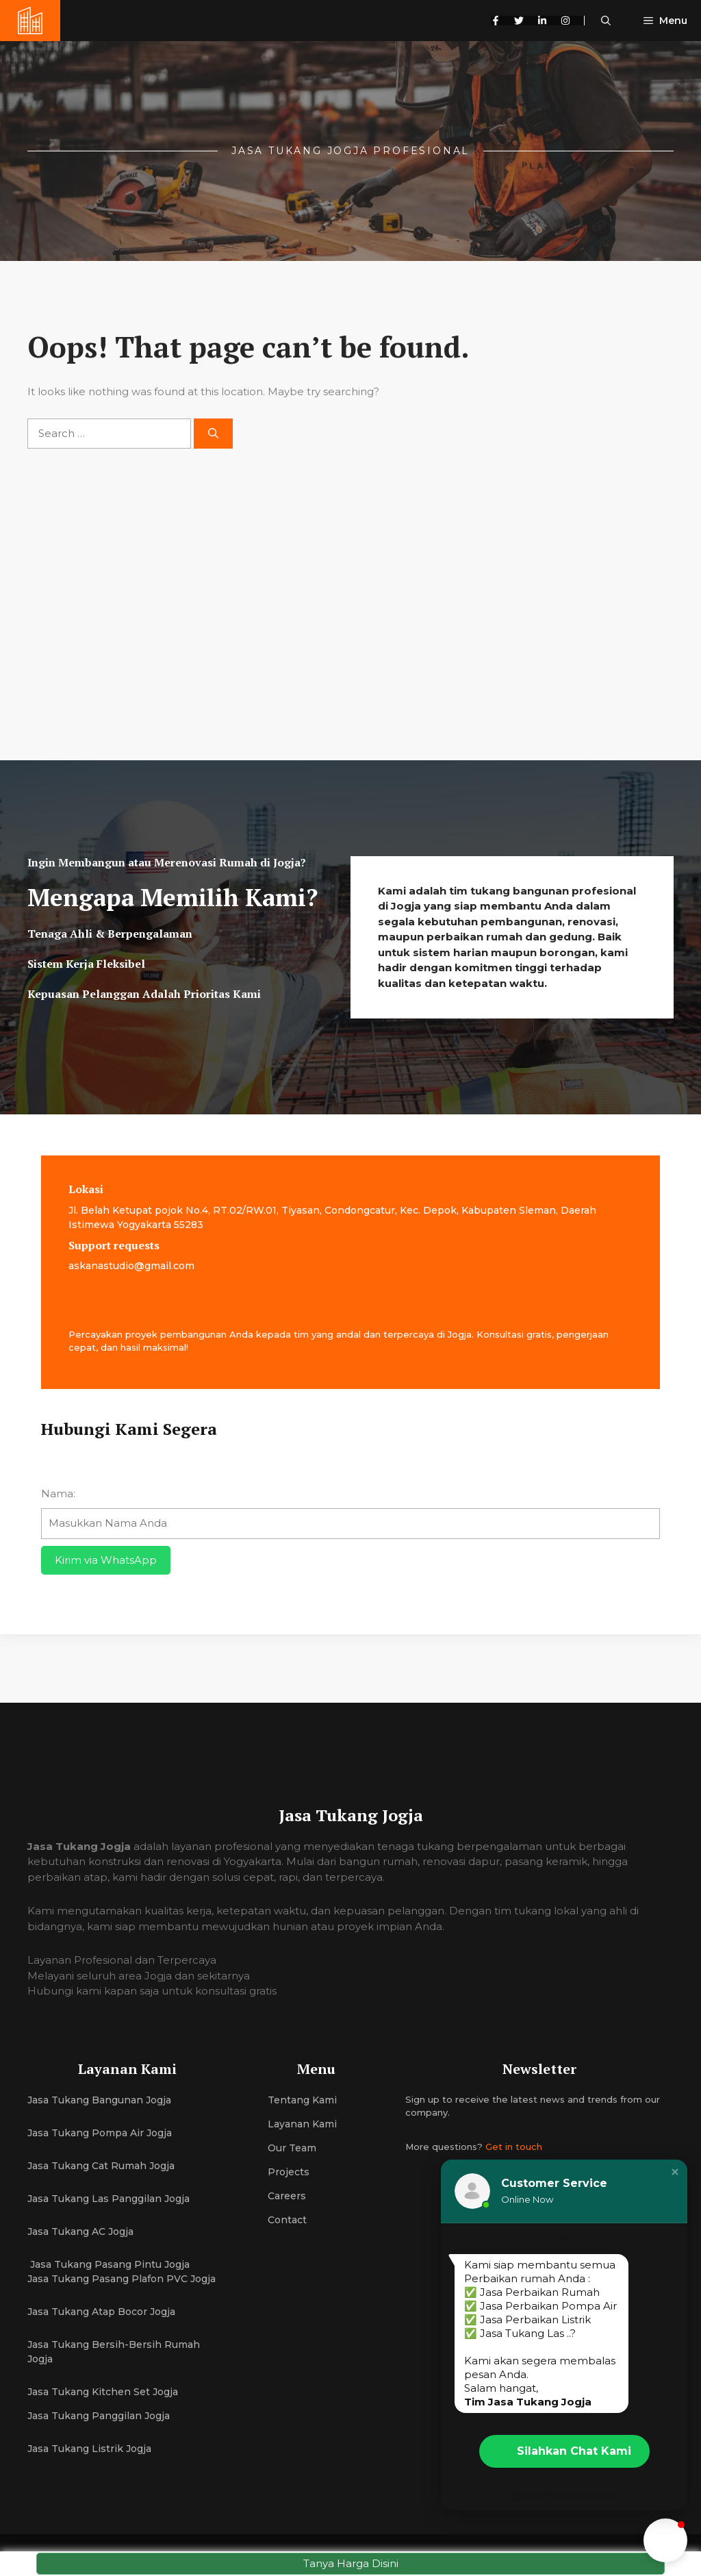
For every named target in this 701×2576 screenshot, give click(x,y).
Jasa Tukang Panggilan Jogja (98, 2416)
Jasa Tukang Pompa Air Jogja (99, 2133)
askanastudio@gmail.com (131, 1266)
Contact (287, 2220)
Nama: (58, 1493)
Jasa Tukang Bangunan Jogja (99, 2100)
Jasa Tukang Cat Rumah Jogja (101, 2166)
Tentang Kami (302, 2100)
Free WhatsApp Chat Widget (564, 2496)
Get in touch (513, 2146)
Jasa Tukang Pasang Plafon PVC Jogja (121, 2279)
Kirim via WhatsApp (106, 1559)
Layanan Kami (302, 2124)
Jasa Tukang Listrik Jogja (89, 2448)
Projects (288, 2172)
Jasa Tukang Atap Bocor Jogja (101, 2311)
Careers (287, 2196)
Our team (292, 2148)
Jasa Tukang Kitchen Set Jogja (102, 2392)
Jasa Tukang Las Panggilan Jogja (108, 2198)
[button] (606, 20)
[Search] (213, 433)
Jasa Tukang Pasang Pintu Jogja (108, 2264)
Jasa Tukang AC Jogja (81, 2231)
